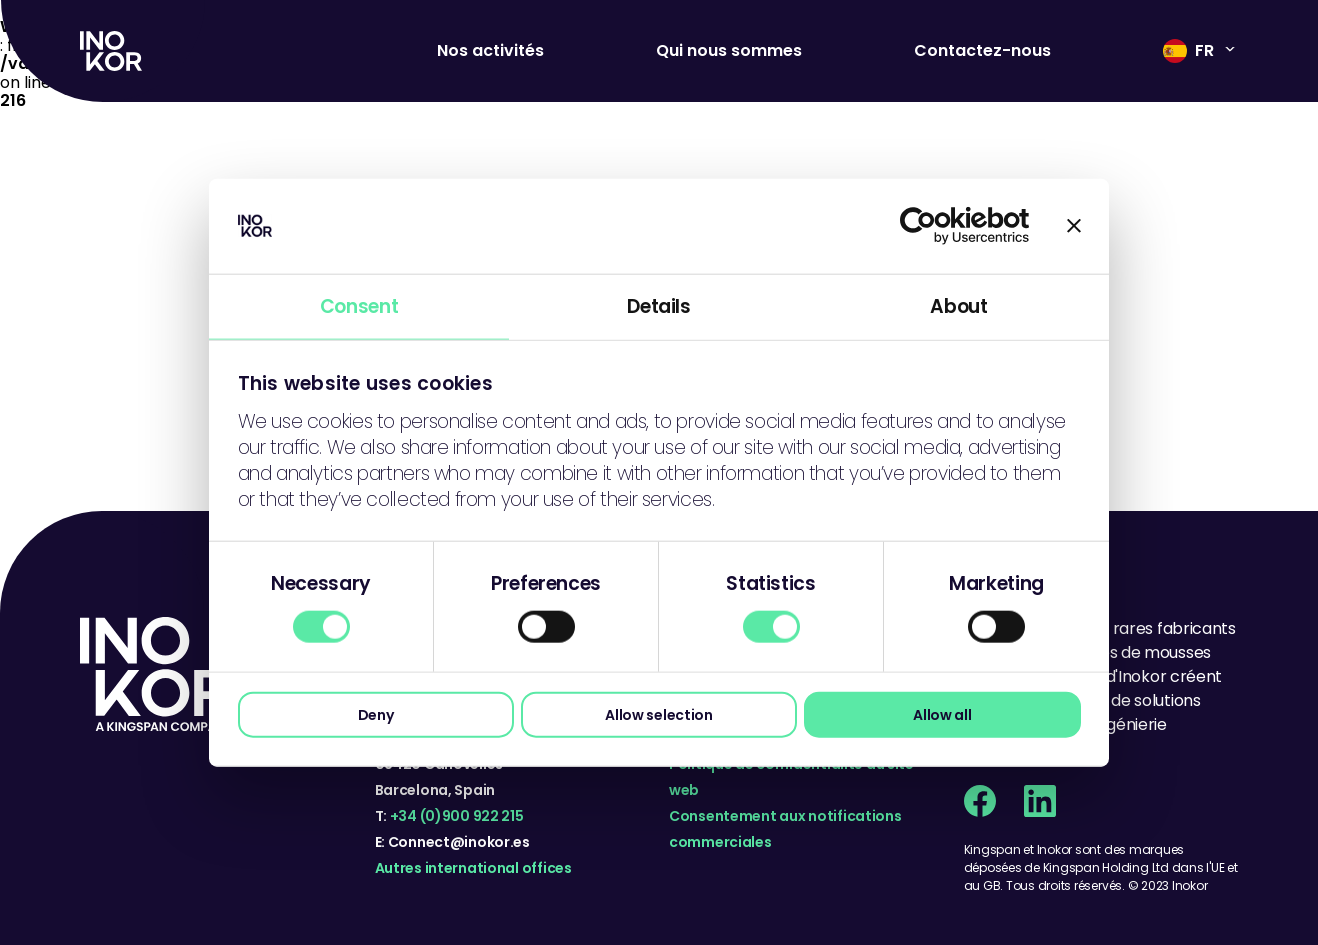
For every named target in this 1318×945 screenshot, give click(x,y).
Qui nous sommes (729, 50)
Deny (376, 714)
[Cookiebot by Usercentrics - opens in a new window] (942, 226)
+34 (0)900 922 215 (457, 816)
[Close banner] (1074, 226)
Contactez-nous (982, 50)
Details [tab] (658, 305)
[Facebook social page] (980, 801)
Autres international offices (473, 868)
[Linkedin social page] (1040, 801)
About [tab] (958, 305)
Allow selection (659, 714)
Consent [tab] (359, 305)
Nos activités (490, 50)
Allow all (942, 714)
